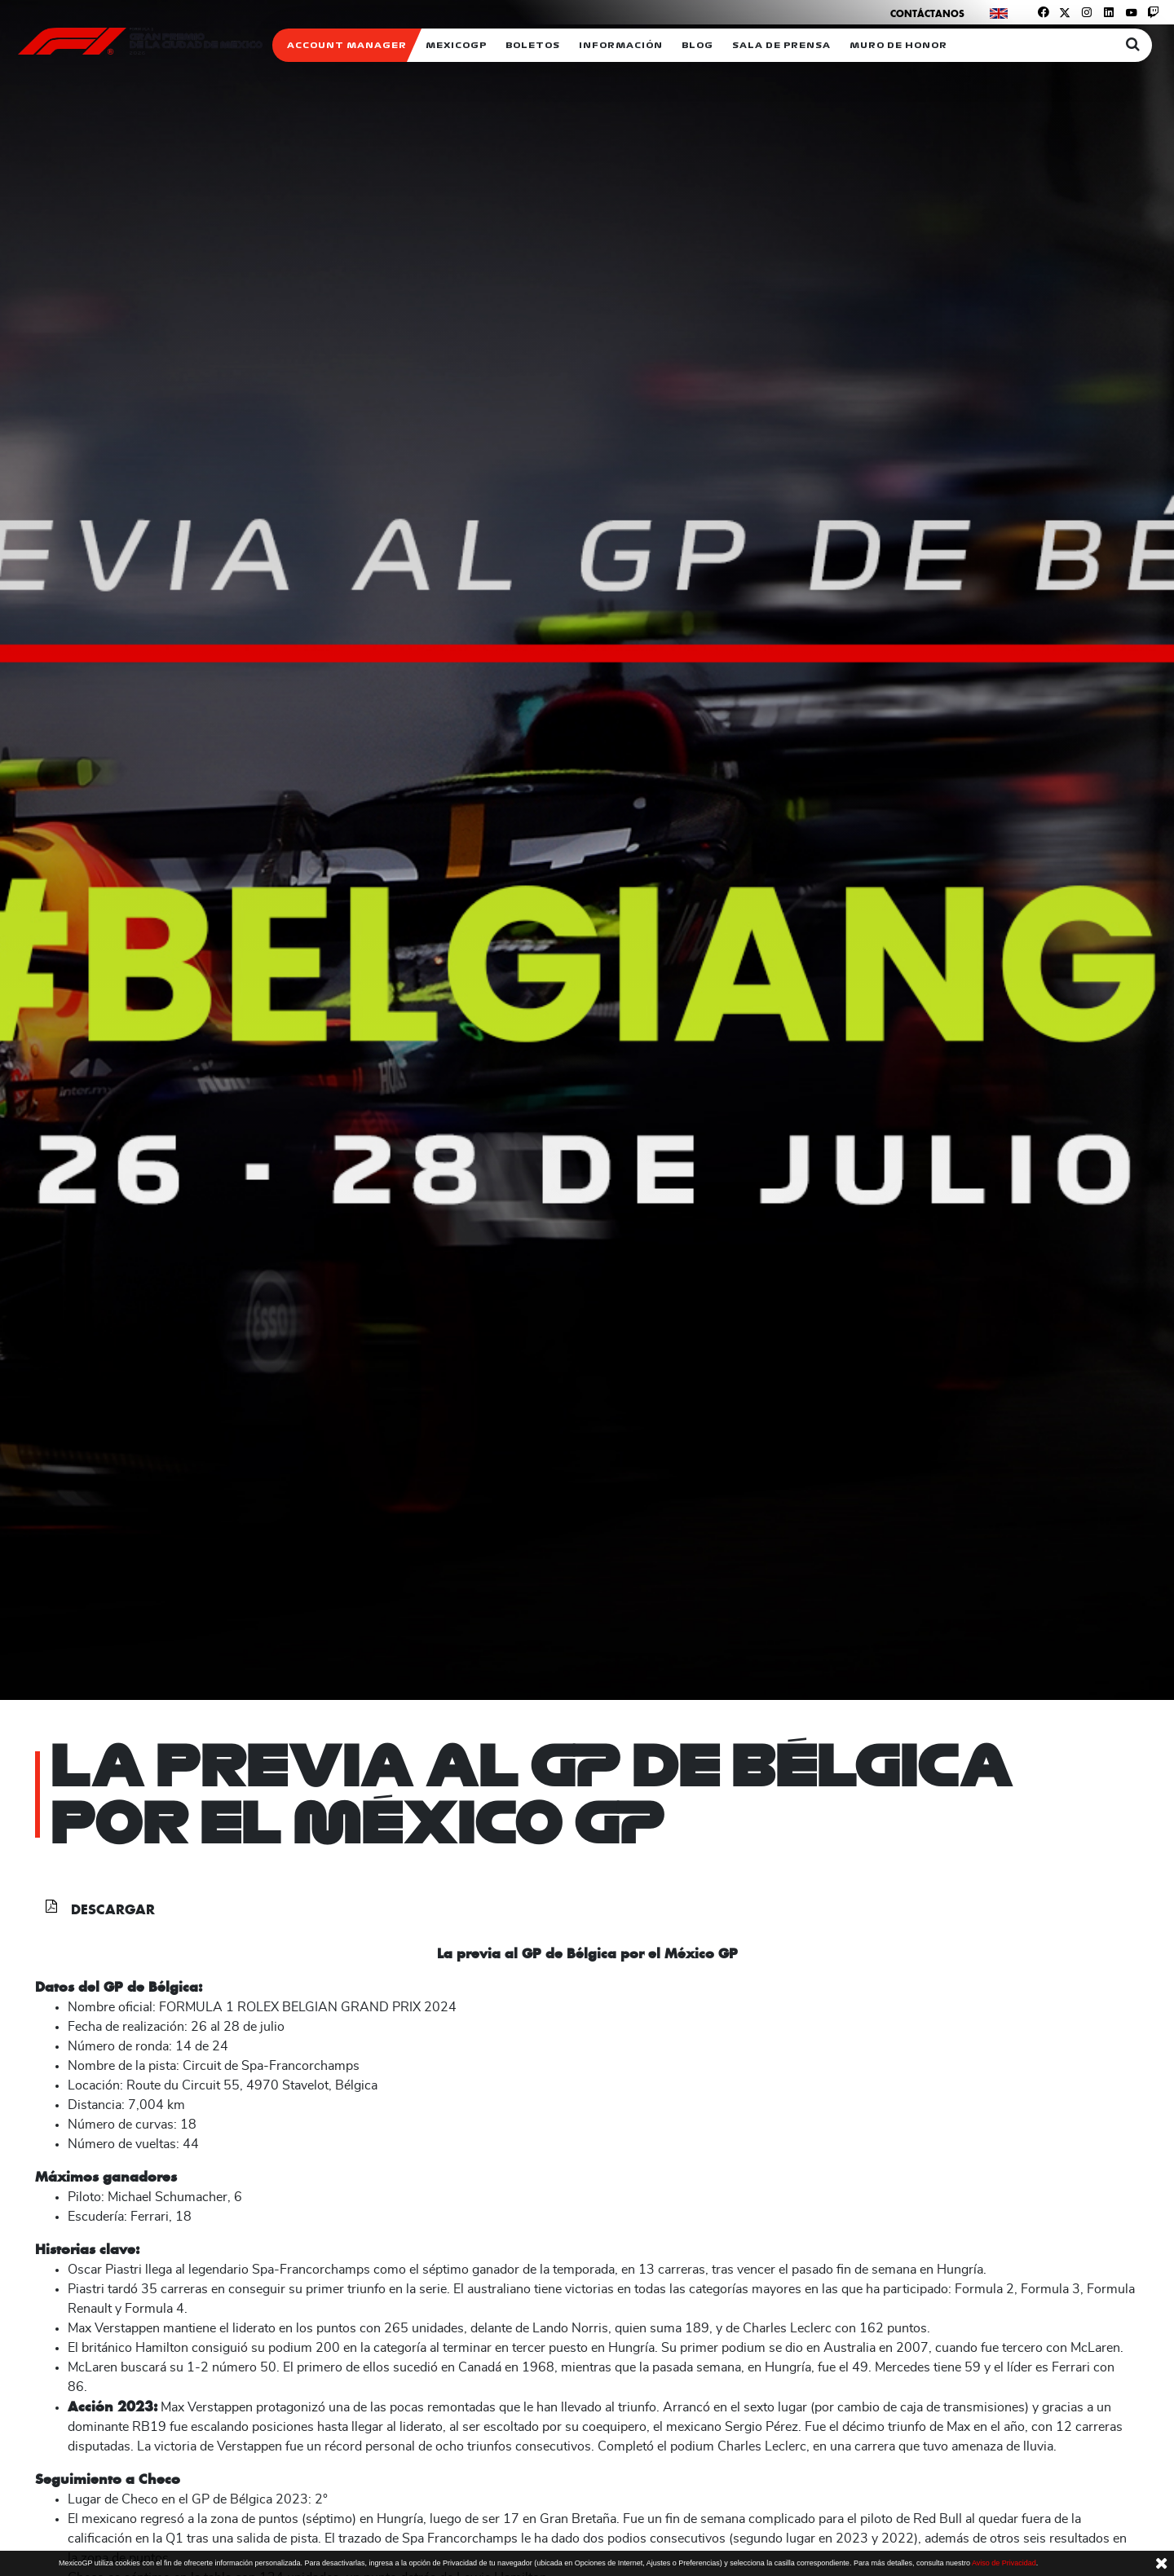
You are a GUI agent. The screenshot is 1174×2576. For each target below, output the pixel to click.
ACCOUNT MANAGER (347, 45)
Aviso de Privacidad (1004, 2563)
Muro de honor (898, 45)
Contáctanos (927, 13)
